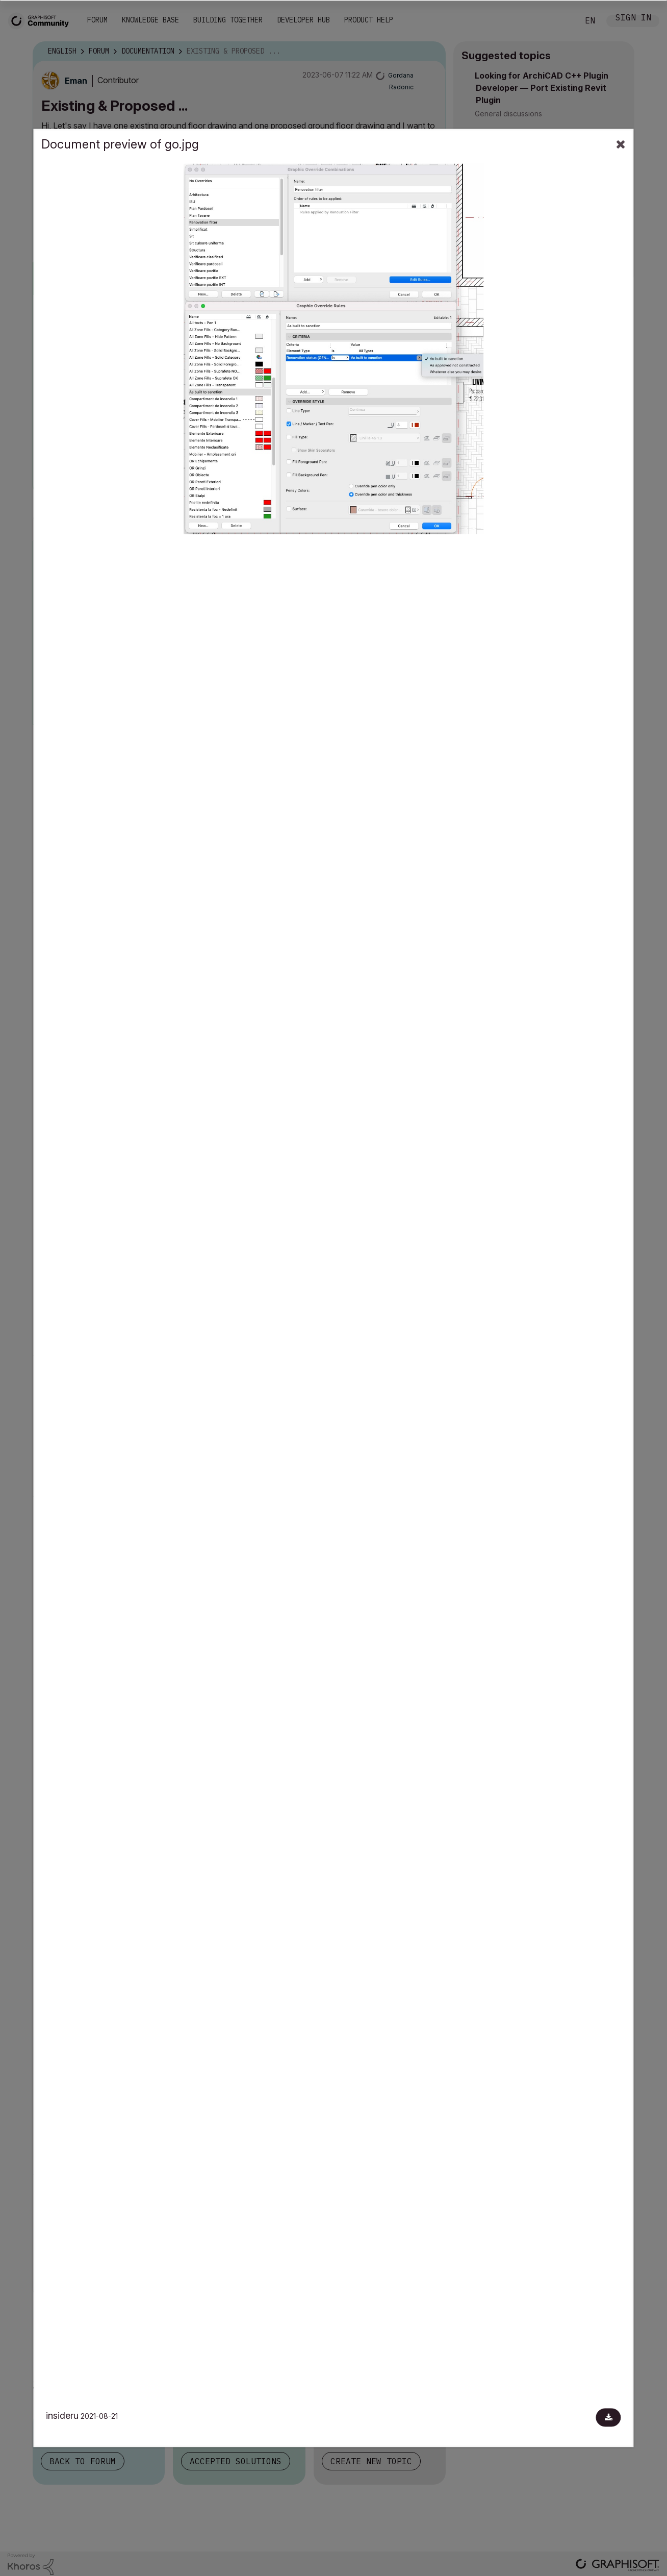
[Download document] (608, 2418)
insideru (62, 2416)
